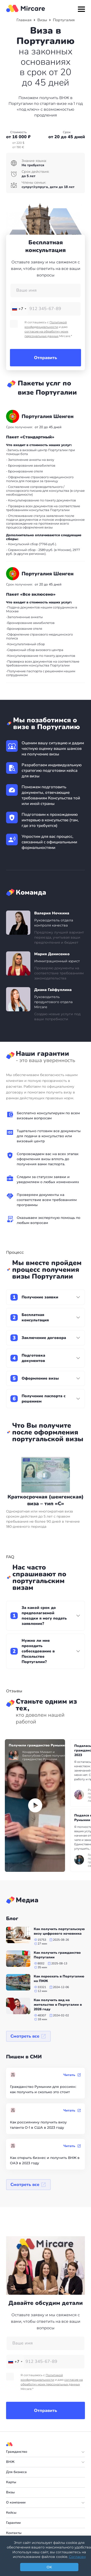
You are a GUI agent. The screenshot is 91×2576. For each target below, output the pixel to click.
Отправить (45, 358)
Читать (72, 2075)
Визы (10, 2492)
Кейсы (11, 2512)
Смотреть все (28, 2036)
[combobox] (19, 309)
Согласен (77, 2556)
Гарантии (13, 2522)
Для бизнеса (16, 2472)
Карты (11, 2482)
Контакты (14, 2533)
